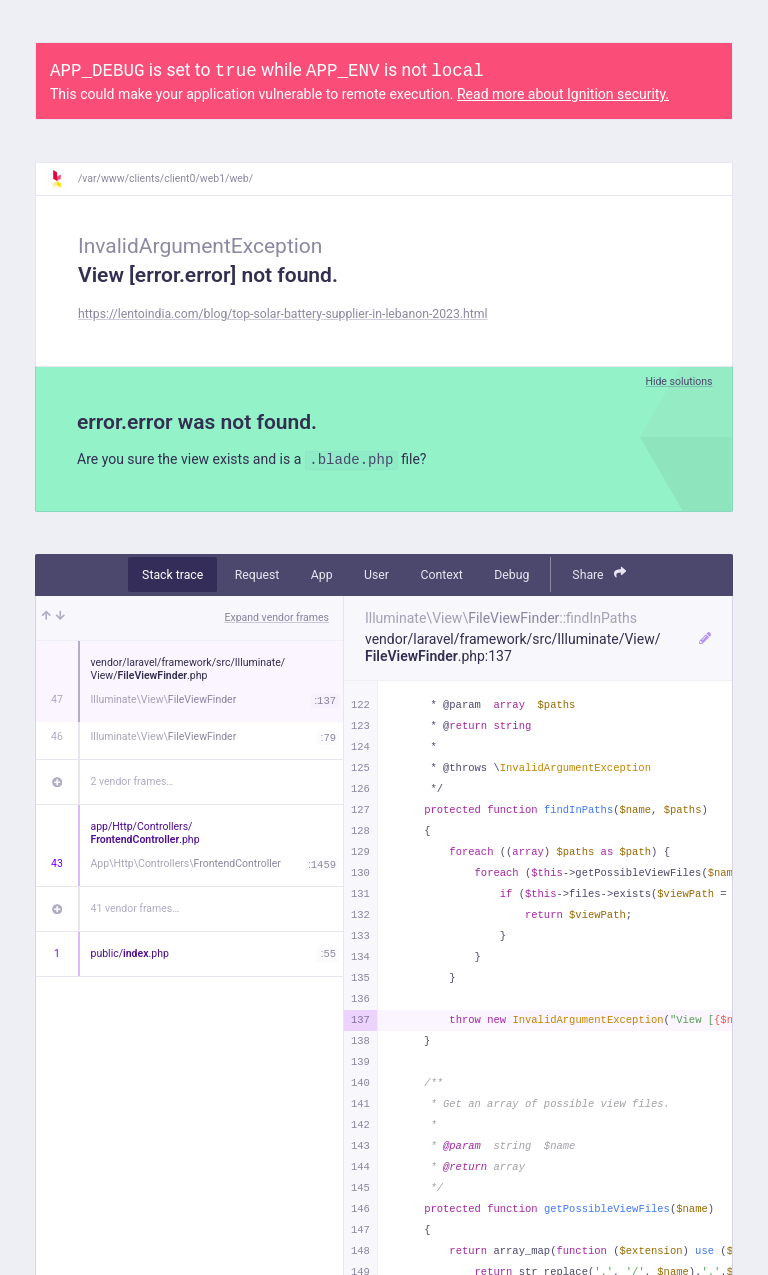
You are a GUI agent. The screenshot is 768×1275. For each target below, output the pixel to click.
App (322, 575)
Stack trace (172, 575)
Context (441, 575)
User (376, 575)
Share (599, 573)
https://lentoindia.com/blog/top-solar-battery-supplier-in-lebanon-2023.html (283, 314)
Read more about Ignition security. (563, 94)
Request (257, 575)
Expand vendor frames (277, 617)
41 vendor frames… (135, 908)
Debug (511, 575)
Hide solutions (678, 381)
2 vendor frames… (132, 781)
